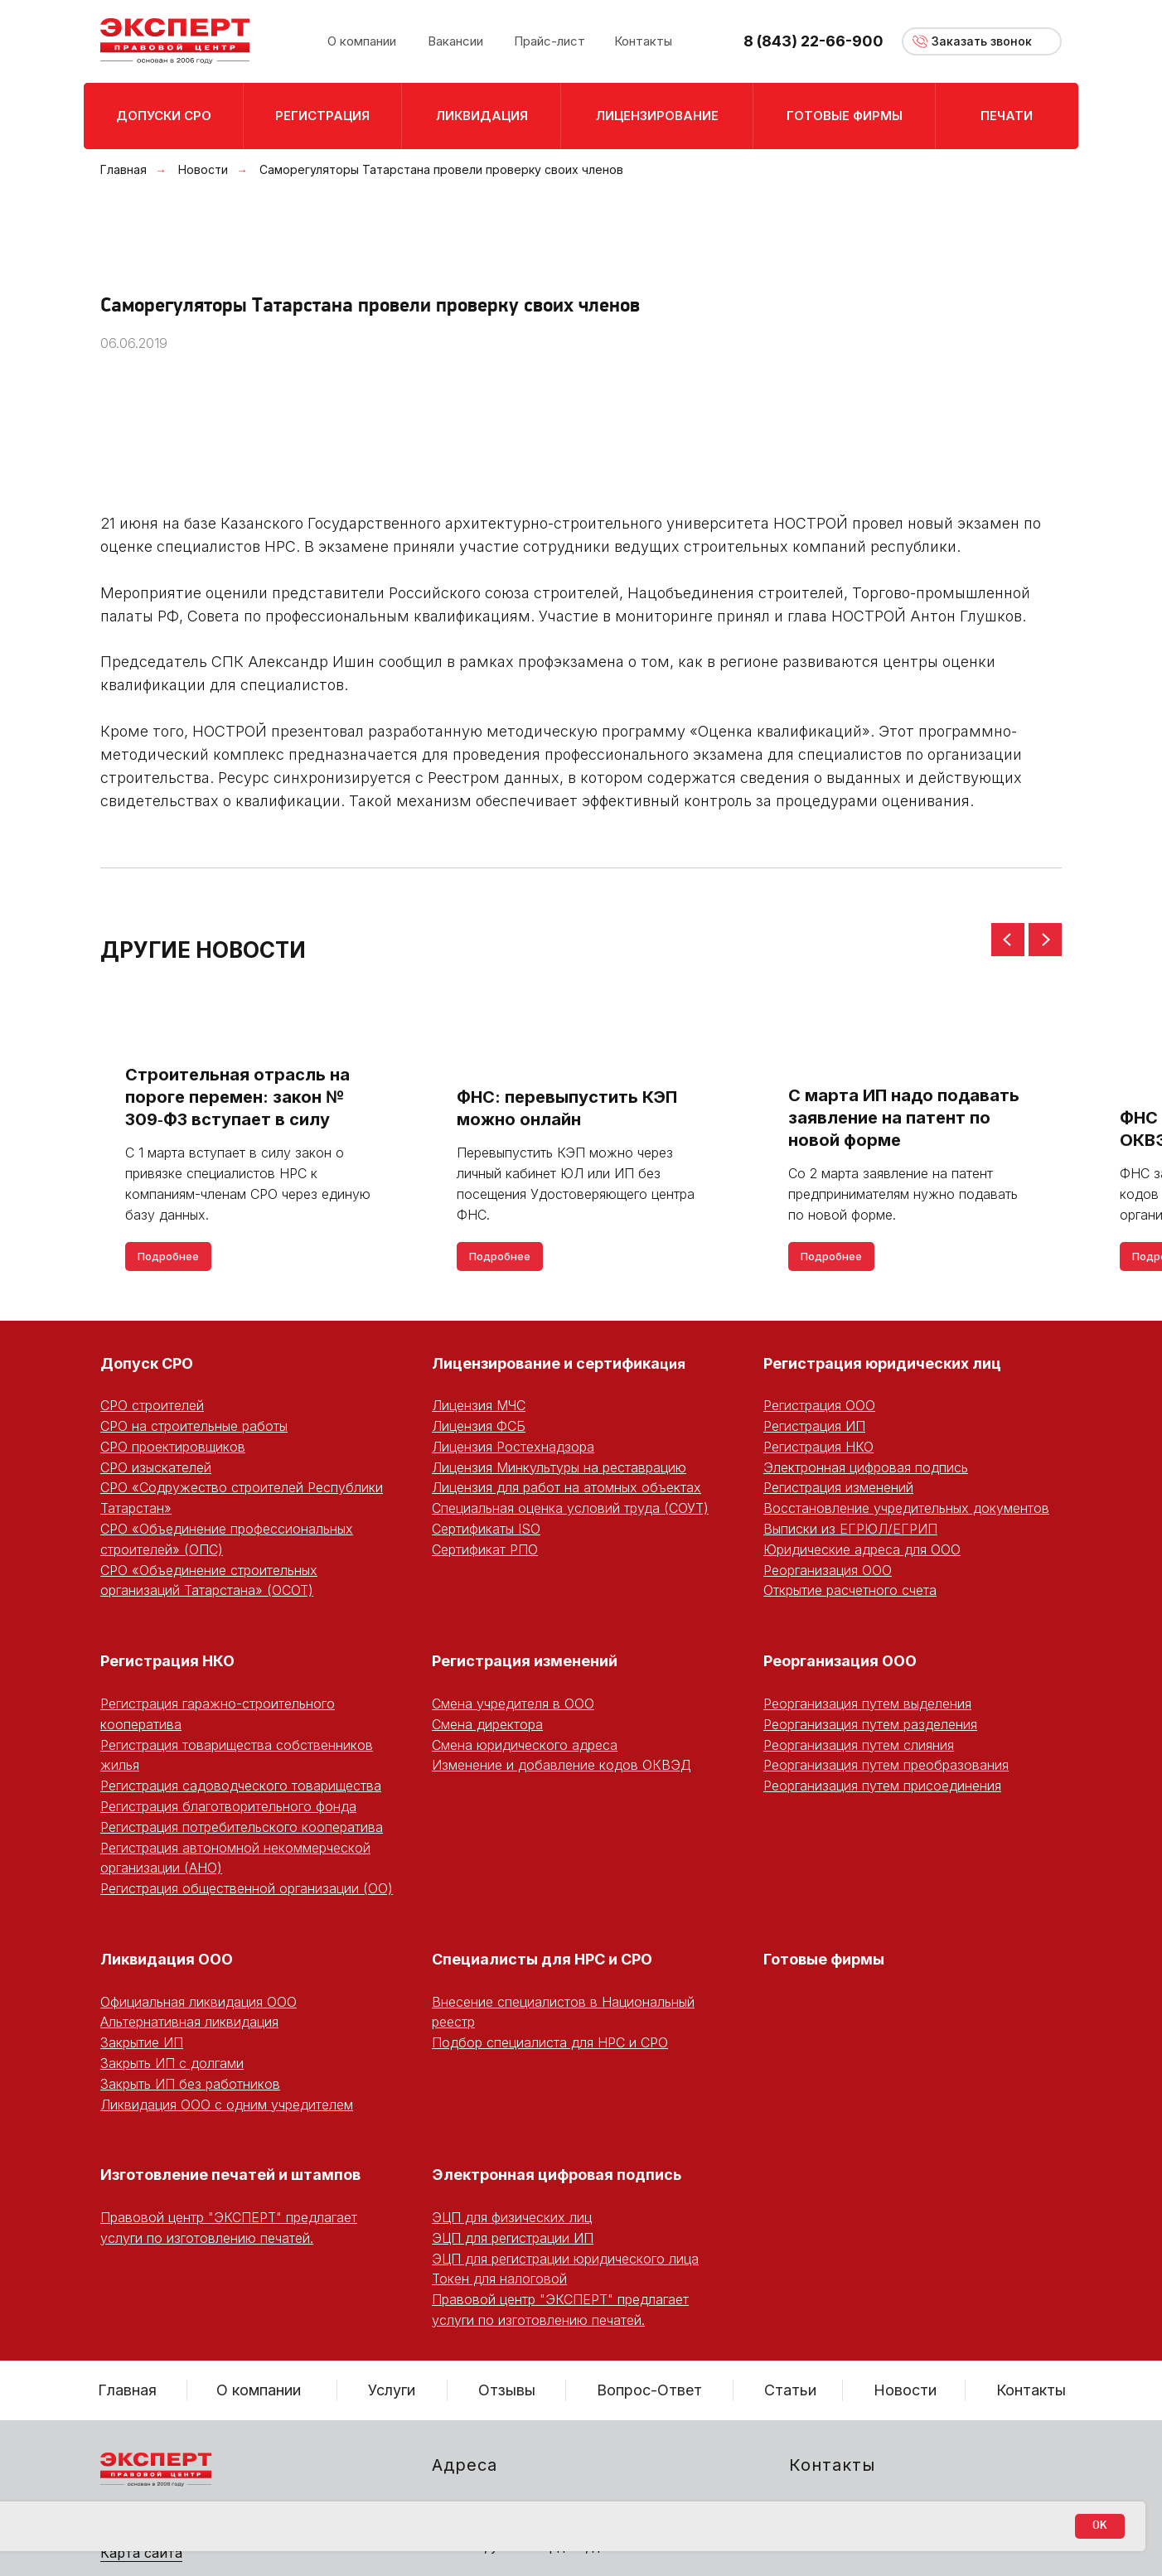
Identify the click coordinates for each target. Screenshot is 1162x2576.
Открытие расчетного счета (850, 1590)
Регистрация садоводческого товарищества (240, 1785)
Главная (123, 169)
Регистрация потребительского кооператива (241, 1827)
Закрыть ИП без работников (190, 2084)
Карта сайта (141, 2553)
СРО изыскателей (155, 1467)
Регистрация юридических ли (877, 1363)
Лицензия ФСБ (478, 1426)
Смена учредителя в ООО (513, 1703)
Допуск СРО (146, 1363)
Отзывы (506, 2390)
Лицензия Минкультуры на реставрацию (559, 1467)
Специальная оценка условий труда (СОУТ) (570, 1508)
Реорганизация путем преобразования (886, 1765)
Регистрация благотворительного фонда (228, 1806)
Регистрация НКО (818, 1446)
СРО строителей (152, 1405)
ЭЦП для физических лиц (512, 2217)
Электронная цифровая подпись (865, 1467)
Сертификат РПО (485, 1549)
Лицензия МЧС (478, 1405)
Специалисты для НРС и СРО (542, 1959)
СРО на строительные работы (194, 1426)
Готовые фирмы (823, 1959)
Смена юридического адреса (524, 1745)
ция (672, 1364)
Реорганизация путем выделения (867, 1703)
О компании (258, 2390)
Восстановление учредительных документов (906, 1508)
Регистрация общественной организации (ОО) (246, 1888)
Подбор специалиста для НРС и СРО (550, 2042)
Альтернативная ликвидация (189, 2021)
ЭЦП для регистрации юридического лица (565, 2258)
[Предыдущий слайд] (1007, 939)
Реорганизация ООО (827, 1570)
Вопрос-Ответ (649, 2390)
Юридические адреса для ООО (862, 1549)
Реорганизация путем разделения (870, 1724)
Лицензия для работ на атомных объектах (566, 1487)
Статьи (790, 2390)
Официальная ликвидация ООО (198, 2002)
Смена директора (487, 1724)
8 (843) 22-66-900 (813, 41)
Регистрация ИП (814, 1426)
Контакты (1031, 2390)
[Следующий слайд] (1045, 939)
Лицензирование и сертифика (546, 1363)
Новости (203, 169)
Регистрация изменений (838, 1487)
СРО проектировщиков (172, 1446)
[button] (982, 41)
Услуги (391, 2390)
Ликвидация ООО (166, 1959)
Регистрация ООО (819, 1405)
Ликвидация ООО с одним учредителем (226, 2104)
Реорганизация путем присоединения (882, 1785)
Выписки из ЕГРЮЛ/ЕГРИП (850, 1528)
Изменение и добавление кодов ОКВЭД (561, 1765)
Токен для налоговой (499, 2278)
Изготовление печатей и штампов (230, 2174)
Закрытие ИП (141, 2042)
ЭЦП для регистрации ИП (512, 2238)
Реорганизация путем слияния (858, 1745)
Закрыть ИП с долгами (172, 2063)
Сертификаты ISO (486, 1528)
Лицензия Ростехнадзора (513, 1446)
